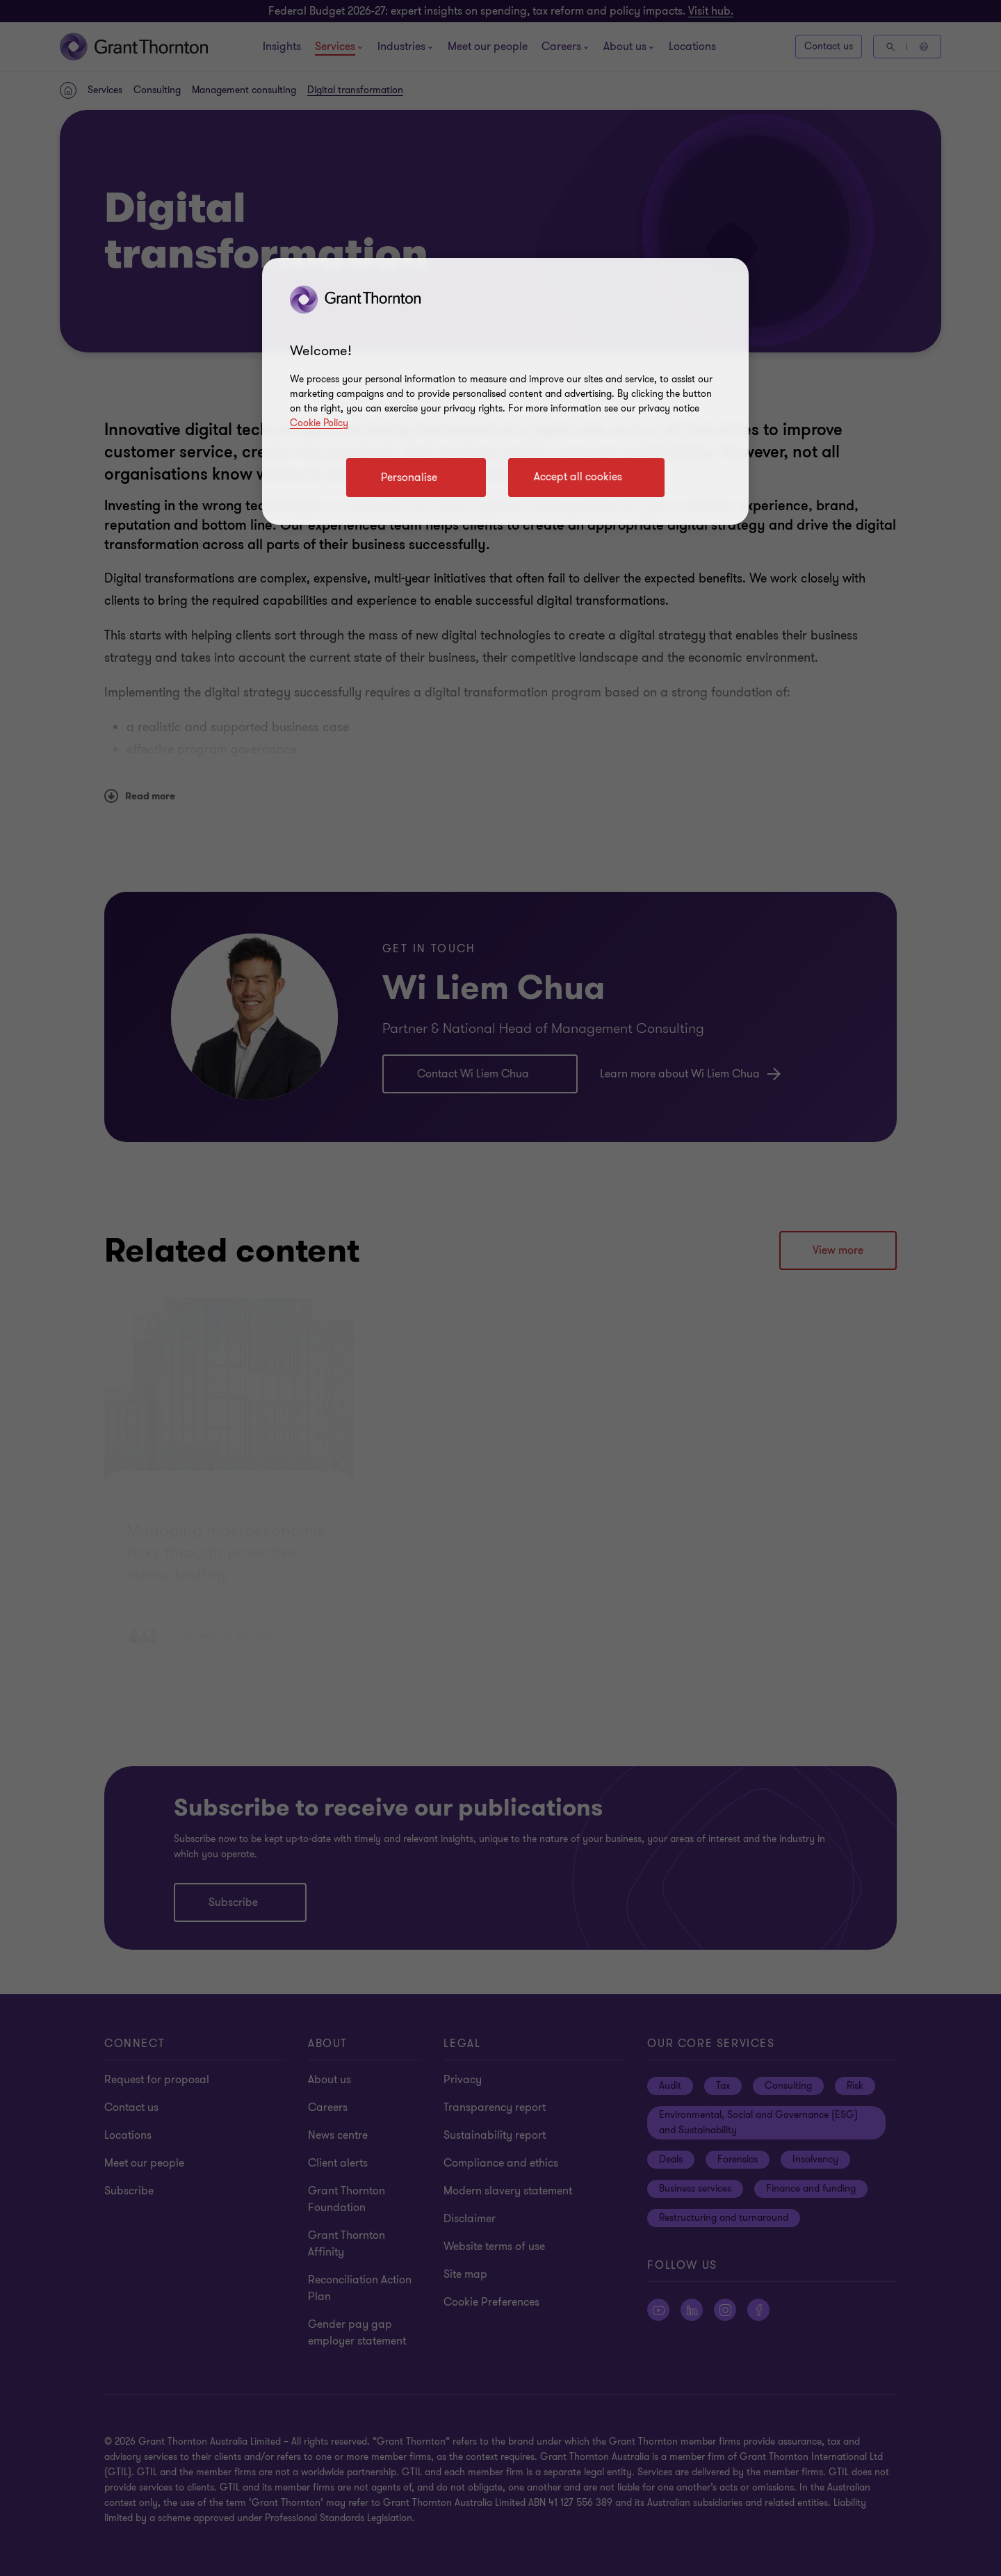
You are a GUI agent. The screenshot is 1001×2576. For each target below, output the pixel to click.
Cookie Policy (319, 423)
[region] (505, 391)
